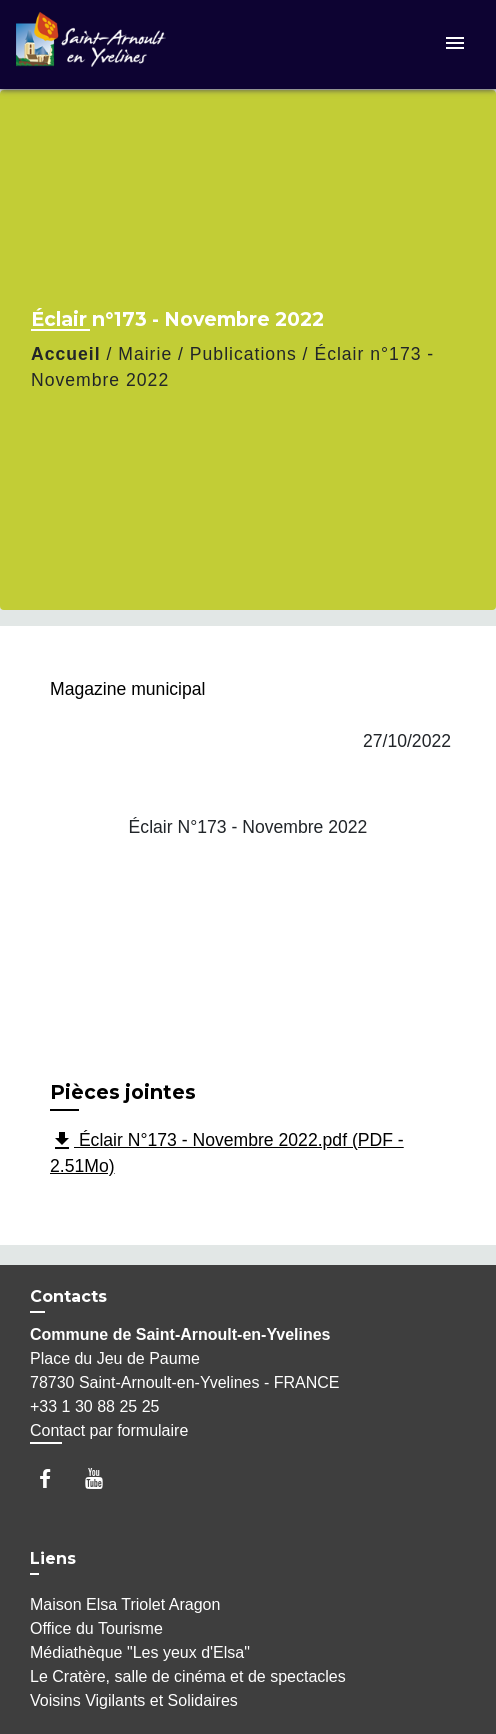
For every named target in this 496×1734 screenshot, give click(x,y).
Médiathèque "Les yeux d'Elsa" (140, 1652)
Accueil (66, 354)
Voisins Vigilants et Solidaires (134, 1700)
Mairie (145, 354)
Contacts (68, 1296)
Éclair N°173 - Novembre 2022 (248, 827)
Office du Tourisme (96, 1628)
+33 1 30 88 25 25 (94, 1406)
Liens (53, 1558)
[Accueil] (91, 44)
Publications (243, 354)
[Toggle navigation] (455, 44)
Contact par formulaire (109, 1430)
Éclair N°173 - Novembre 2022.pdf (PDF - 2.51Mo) (227, 1152)
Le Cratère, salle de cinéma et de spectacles (188, 1676)
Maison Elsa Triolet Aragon (125, 1604)
